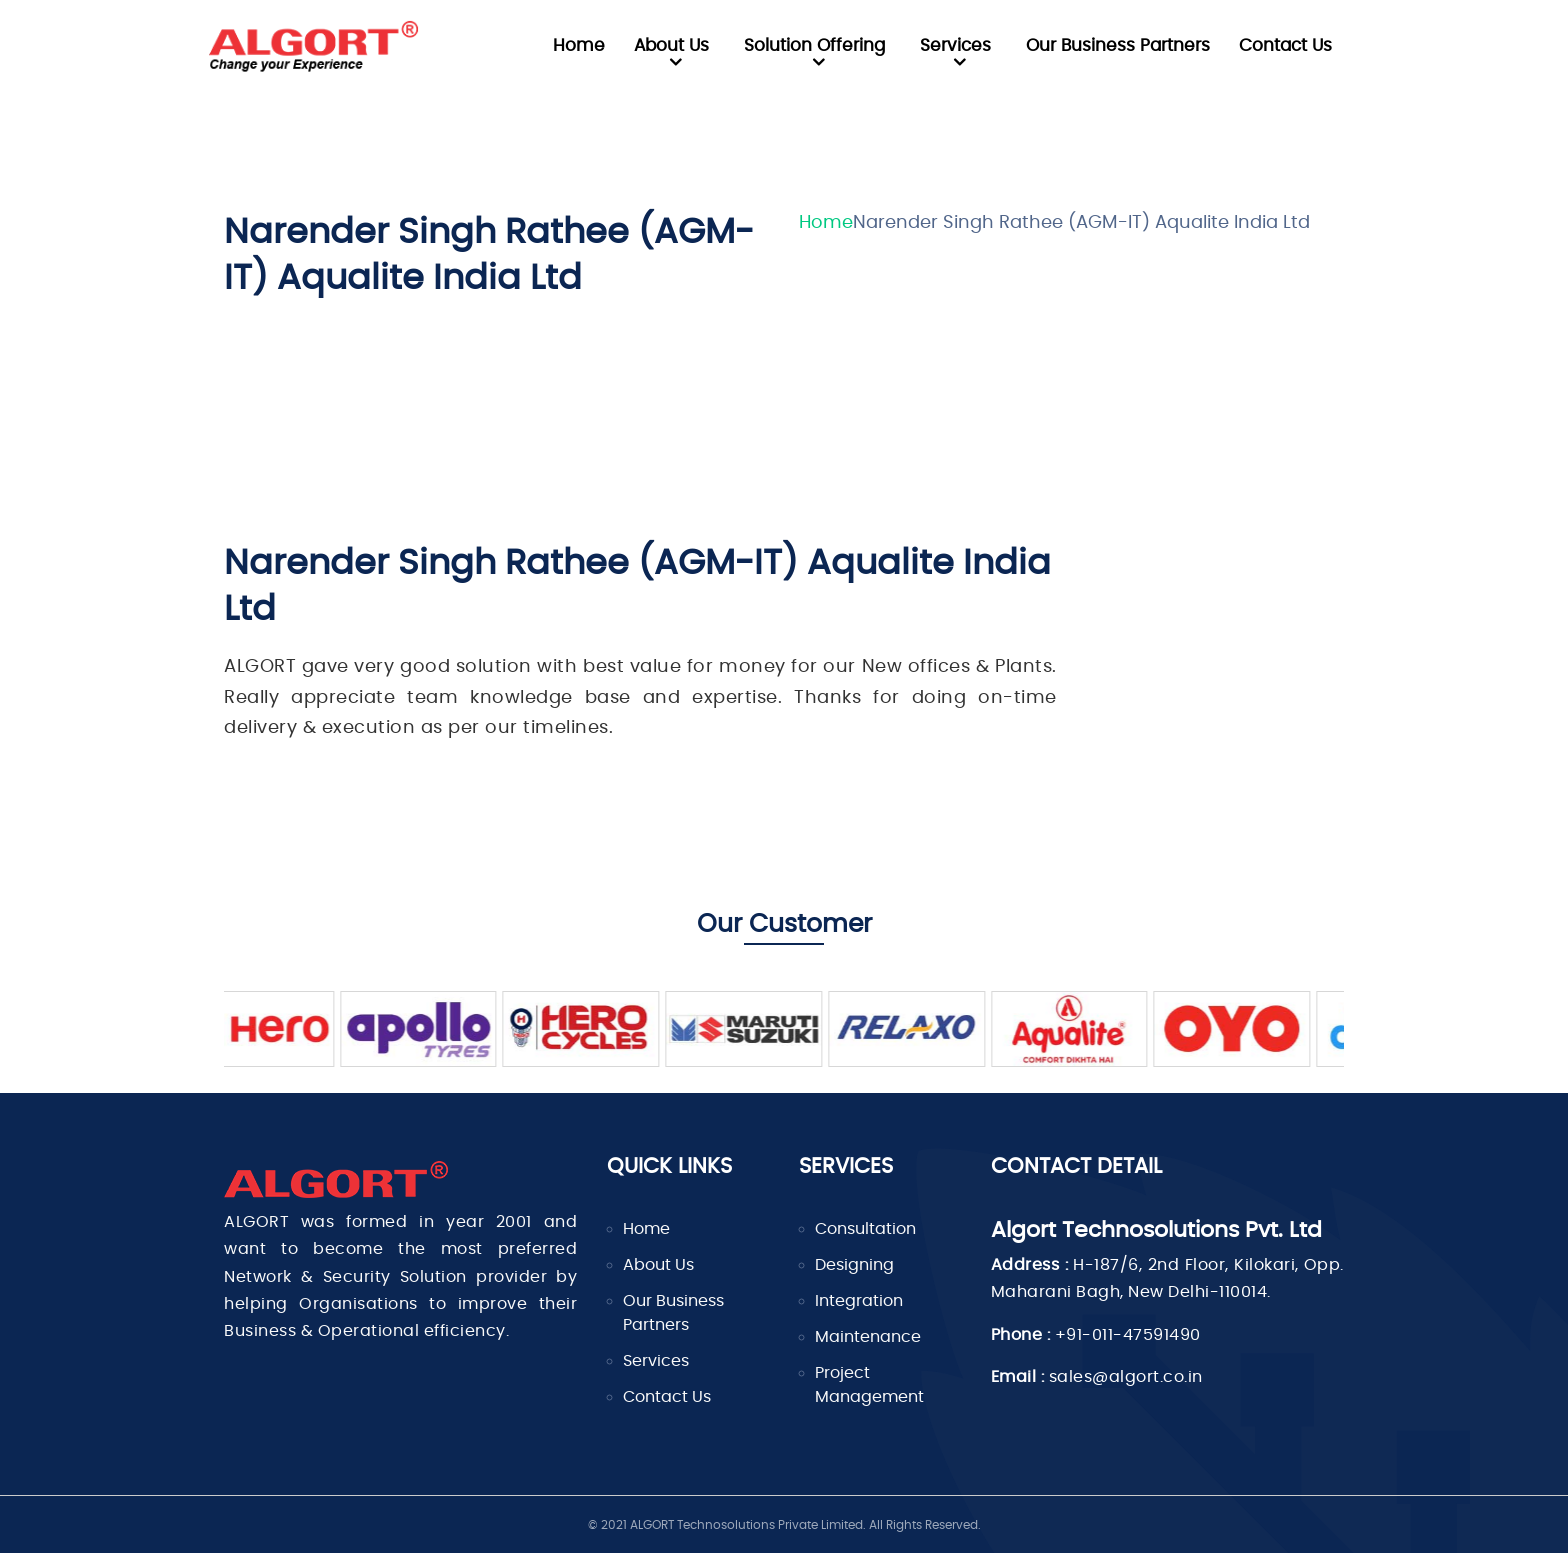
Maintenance (868, 1337)
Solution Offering (814, 45)
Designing (854, 1265)
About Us (671, 45)
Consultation (865, 1229)
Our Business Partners (1118, 45)
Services (955, 45)
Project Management (869, 1385)
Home (579, 45)
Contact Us (1285, 45)
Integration (859, 1301)
